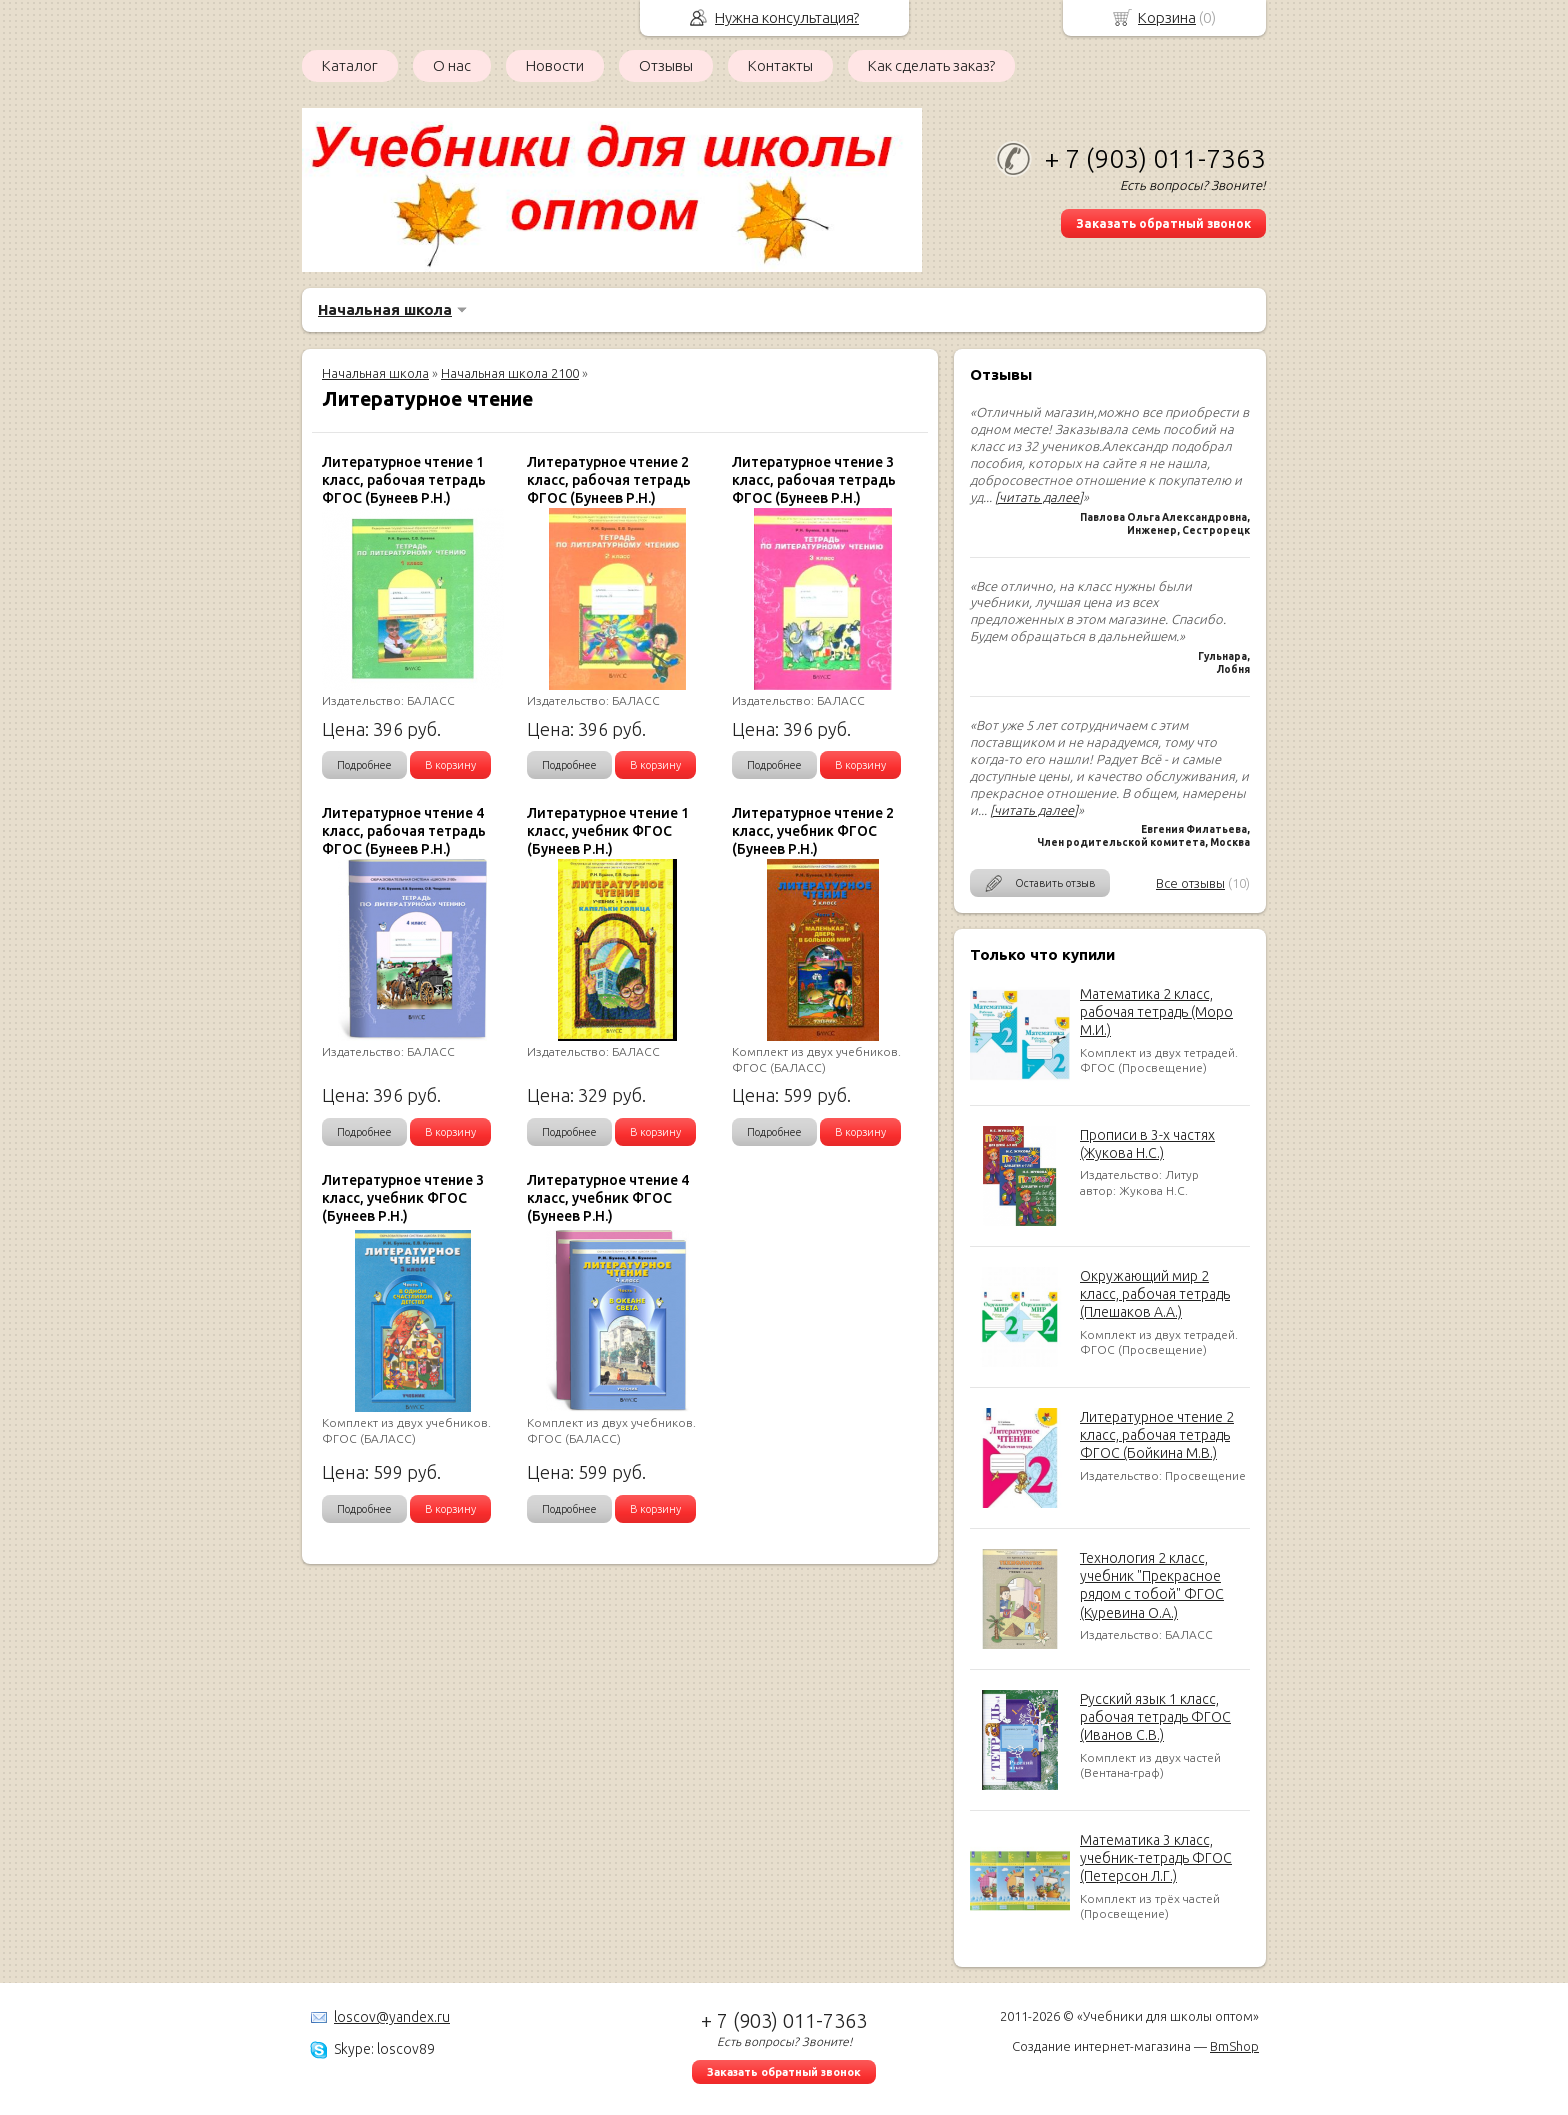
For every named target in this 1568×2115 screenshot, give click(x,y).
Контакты (780, 65)
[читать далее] (1039, 497)
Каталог (350, 65)
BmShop (1234, 2046)
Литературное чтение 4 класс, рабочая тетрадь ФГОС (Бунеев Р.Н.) (404, 831)
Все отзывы (1190, 883)
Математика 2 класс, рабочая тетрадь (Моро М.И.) (1156, 1012)
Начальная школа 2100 (510, 373)
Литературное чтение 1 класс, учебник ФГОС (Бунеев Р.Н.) (608, 831)
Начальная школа (385, 309)
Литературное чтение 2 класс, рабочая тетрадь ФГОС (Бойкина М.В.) (1157, 1435)
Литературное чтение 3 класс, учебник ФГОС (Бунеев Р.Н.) (403, 1198)
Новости (555, 65)
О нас (452, 65)
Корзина (1167, 17)
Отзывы (666, 65)
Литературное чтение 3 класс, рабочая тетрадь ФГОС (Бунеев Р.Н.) (814, 480)
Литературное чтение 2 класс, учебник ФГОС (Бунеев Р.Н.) (813, 831)
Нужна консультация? (787, 17)
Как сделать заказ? (931, 65)
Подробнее (364, 765)
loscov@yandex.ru (392, 2017)
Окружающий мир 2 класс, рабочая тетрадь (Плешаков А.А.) (1155, 1294)
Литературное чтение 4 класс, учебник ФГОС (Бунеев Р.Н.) (608, 1198)
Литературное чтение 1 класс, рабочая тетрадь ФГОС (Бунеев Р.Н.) (404, 480)
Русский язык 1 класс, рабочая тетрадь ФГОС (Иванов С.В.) (1155, 1717)
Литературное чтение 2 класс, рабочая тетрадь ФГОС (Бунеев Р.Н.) (609, 480)
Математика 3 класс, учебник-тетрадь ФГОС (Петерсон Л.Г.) (1156, 1858)
